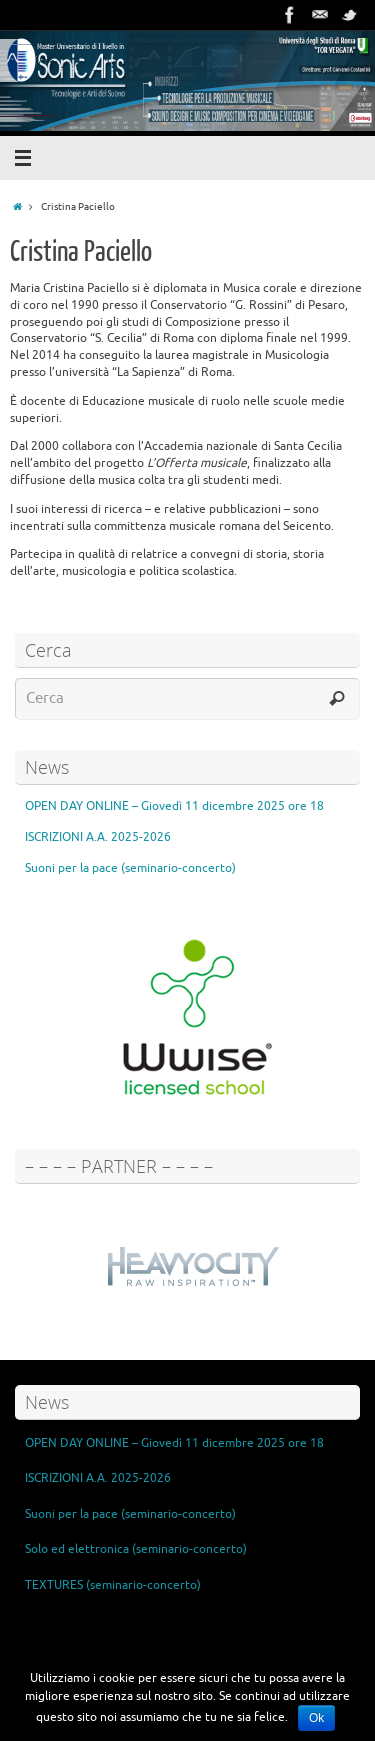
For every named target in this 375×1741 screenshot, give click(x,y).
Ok (316, 1718)
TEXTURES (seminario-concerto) (113, 1585)
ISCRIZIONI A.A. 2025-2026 (98, 837)
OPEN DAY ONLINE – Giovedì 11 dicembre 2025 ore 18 (174, 806)
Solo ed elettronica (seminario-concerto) (136, 1549)
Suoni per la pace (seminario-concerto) (130, 868)
